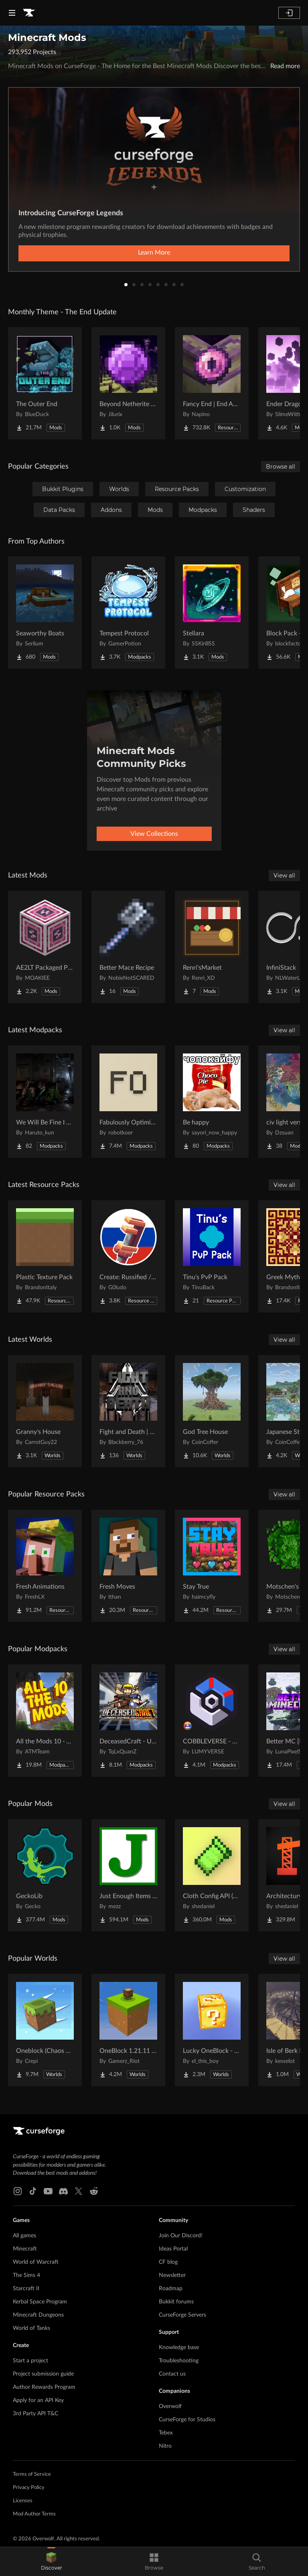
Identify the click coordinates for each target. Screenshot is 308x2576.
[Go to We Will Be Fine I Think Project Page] (45, 1101)
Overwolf (170, 2406)
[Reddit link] (94, 2191)
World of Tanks (31, 2328)
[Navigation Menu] (12, 13)
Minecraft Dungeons (38, 2315)
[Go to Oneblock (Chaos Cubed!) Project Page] (45, 2030)
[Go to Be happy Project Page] (212, 1101)
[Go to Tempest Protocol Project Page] (128, 612)
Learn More (154, 252)
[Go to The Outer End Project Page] (45, 383)
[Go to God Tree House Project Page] (212, 1411)
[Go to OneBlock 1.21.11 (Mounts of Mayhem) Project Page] (128, 2030)
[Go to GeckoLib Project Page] (45, 1875)
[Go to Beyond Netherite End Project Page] (128, 383)
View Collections (154, 834)
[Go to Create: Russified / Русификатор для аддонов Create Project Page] (128, 1256)
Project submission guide (43, 2374)
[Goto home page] (28, 12)
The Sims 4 (26, 2275)
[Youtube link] (48, 2191)
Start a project (30, 2361)
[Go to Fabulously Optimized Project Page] (128, 1101)
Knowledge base (179, 2347)
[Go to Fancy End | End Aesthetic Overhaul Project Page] (212, 383)
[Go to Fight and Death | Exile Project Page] (128, 1411)
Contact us (172, 2374)
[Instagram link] (17, 2191)
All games (24, 2235)
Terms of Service (32, 2474)
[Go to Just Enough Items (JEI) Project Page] (128, 1875)
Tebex (166, 2433)
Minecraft (25, 2249)
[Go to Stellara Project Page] (212, 612)
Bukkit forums (176, 2302)
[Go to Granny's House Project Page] (45, 1411)
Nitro (165, 2446)
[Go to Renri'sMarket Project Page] (212, 947)
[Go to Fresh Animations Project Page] (45, 1566)
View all (284, 875)
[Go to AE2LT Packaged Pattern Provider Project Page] (45, 947)
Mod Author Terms (34, 2514)
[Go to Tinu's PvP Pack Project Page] (212, 1256)
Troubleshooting (179, 2361)
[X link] (78, 2191)
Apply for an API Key (38, 2400)
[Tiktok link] (33, 2191)
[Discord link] (63, 2191)
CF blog (168, 2262)
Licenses (22, 2500)
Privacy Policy (29, 2487)
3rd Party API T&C (35, 2413)
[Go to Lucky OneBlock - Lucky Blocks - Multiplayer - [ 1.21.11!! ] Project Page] (212, 2030)
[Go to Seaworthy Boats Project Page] (45, 612)
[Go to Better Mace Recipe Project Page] (128, 947)
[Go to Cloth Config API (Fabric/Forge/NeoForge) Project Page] (212, 1875)
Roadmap (170, 2288)
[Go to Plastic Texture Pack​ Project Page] (45, 1256)
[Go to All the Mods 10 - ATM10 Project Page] (45, 1720)
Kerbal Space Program (40, 2302)
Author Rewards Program (44, 2387)
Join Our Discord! (181, 2235)
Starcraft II (26, 2288)
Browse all (280, 466)
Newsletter (172, 2275)
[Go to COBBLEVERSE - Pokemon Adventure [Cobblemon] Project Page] (212, 1720)
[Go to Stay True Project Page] (212, 1566)
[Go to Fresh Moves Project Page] (128, 1566)
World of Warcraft (36, 2262)
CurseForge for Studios (187, 2419)
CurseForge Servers (182, 2315)
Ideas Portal (173, 2249)
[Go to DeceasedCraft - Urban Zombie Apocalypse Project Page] (128, 1720)
